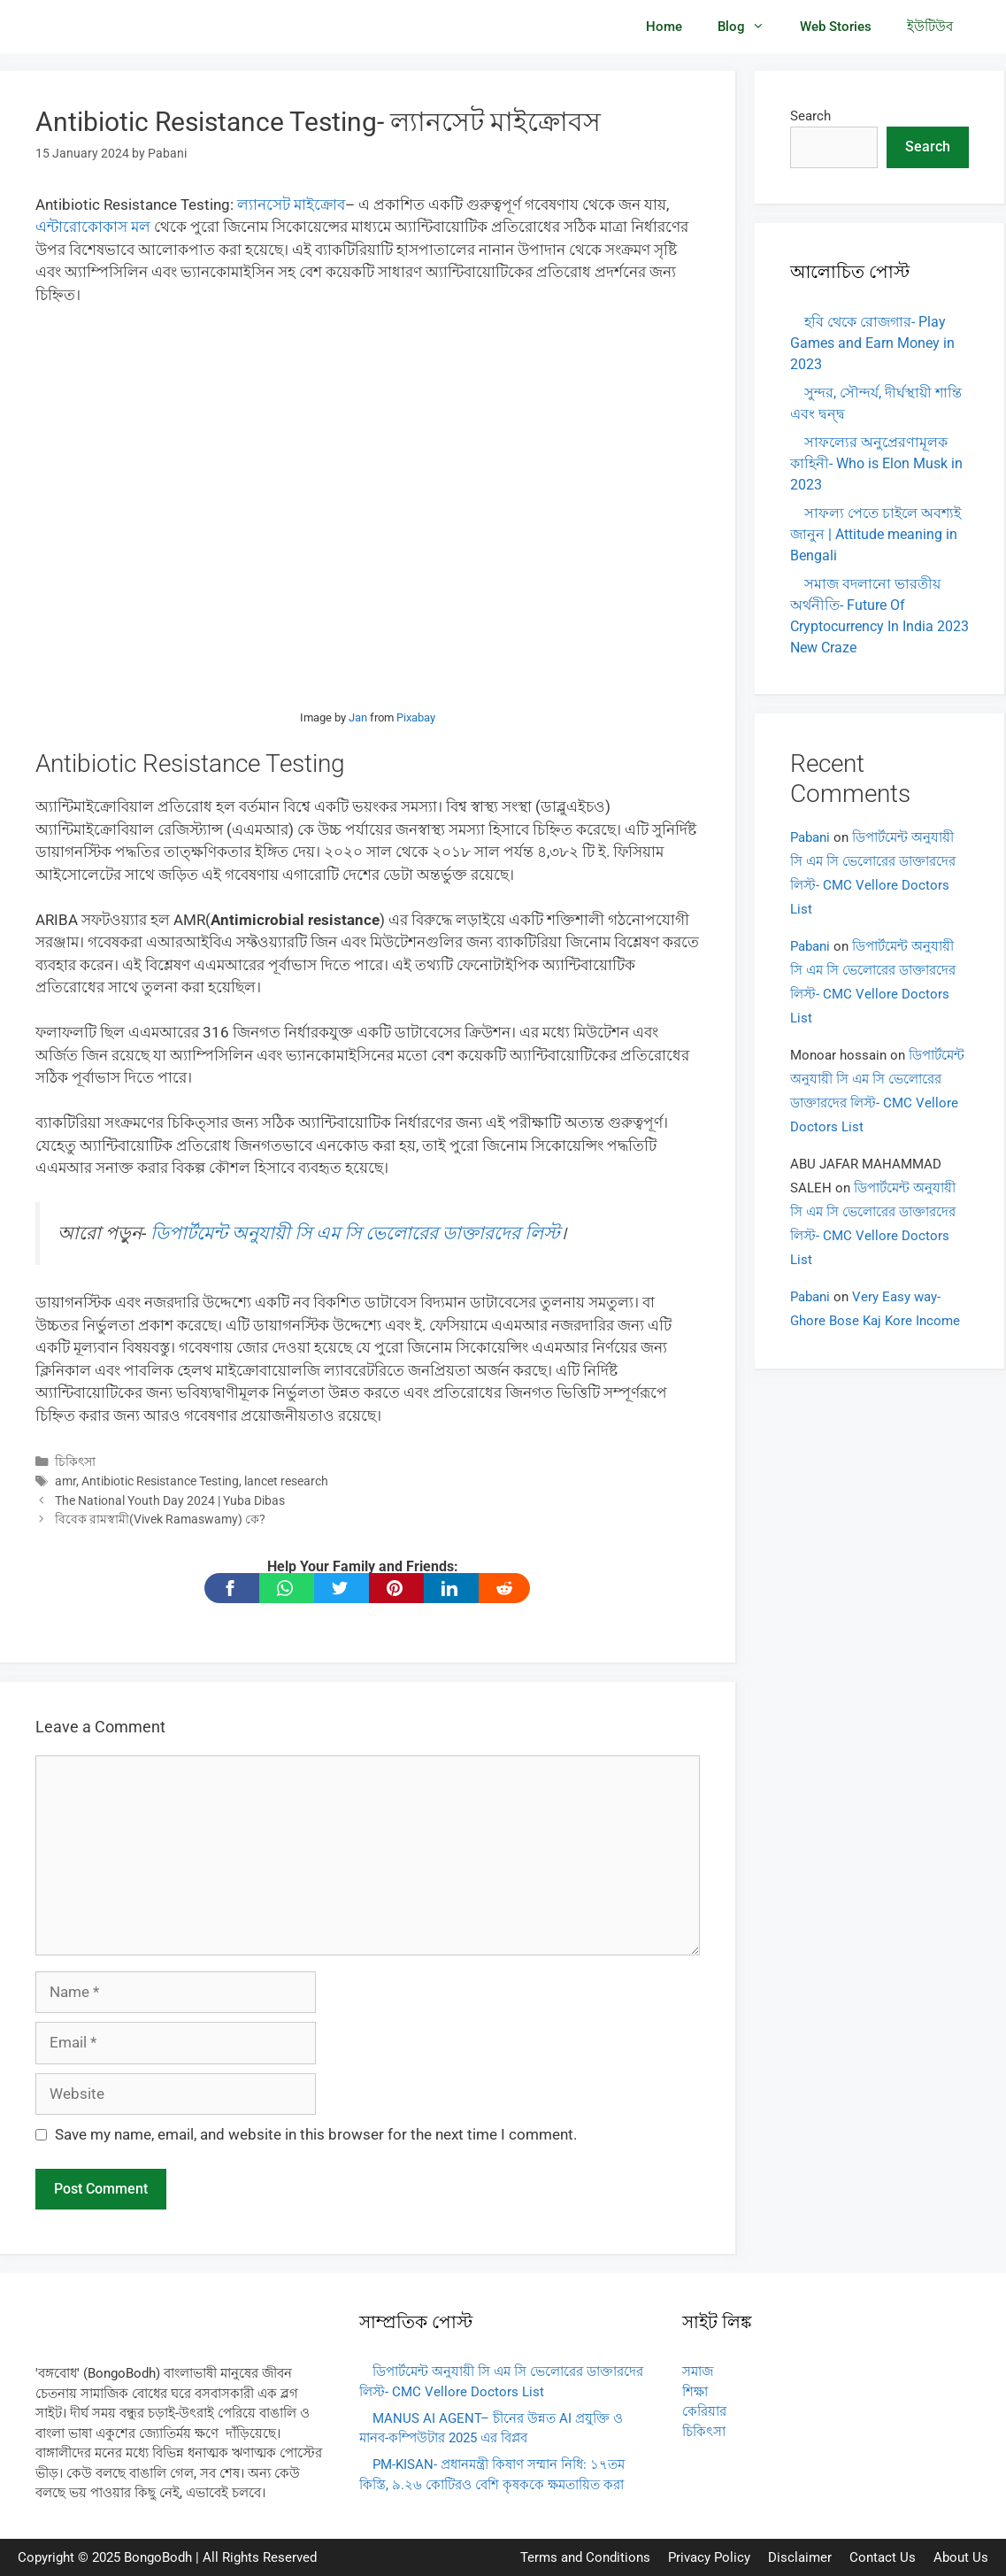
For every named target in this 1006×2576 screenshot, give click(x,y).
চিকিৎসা (75, 1461)
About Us (960, 2557)
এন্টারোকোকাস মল (92, 226)
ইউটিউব (930, 27)
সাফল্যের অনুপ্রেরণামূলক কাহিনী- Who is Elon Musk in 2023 (876, 463)
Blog (750, 26)
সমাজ (697, 2371)
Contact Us (882, 2557)
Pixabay (415, 717)
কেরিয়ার (704, 2411)
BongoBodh (158, 2557)
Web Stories (836, 27)
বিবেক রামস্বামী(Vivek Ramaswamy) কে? (160, 1519)
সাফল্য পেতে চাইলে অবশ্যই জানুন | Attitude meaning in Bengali (875, 534)
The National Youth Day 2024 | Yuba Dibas (170, 1500)
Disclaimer (800, 2557)
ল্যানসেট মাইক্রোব (291, 204)
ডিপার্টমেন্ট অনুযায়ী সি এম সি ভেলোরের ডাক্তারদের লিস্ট (355, 1233)
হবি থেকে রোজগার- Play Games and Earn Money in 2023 (872, 343)
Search (810, 116)
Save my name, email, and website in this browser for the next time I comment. (316, 2134)
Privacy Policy (709, 2557)
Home (664, 27)
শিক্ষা (695, 2392)
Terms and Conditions (585, 2557)
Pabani (810, 837)
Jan (358, 717)
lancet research (286, 1481)
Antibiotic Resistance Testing (160, 1481)
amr (65, 1481)
